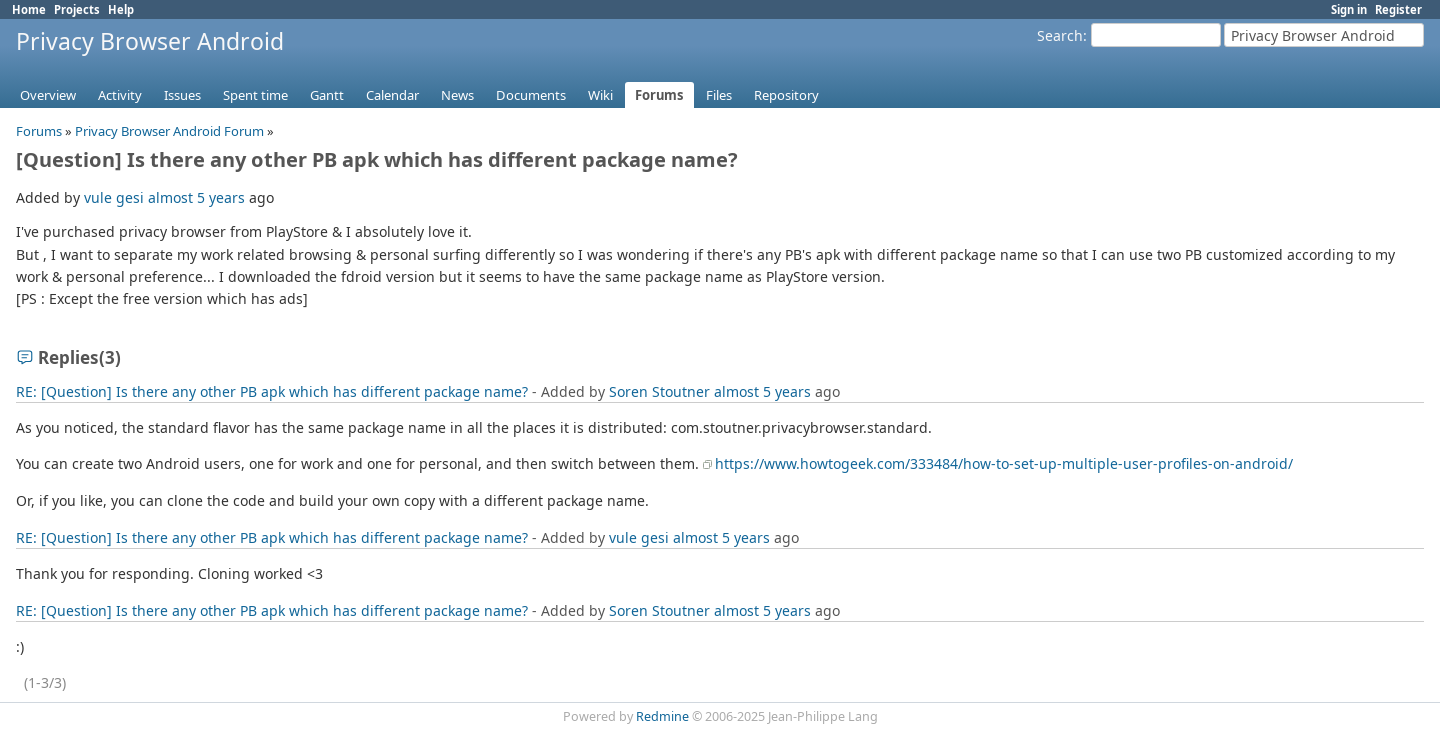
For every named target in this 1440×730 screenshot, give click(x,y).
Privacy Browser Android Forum (169, 131)
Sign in (1349, 9)
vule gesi (114, 197)
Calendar (392, 95)
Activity (120, 95)
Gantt (327, 95)
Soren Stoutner (659, 391)
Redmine (662, 716)
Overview (48, 95)
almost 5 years (196, 197)
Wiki (600, 95)
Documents (531, 95)
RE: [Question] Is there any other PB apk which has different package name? (272, 391)
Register (1398, 9)
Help (121, 9)
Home (29, 9)
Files (719, 95)
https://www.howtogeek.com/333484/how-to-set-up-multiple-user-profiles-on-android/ (1004, 463)
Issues (182, 95)
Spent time (255, 95)
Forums (659, 95)
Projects (77, 9)
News (457, 95)
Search (1060, 35)
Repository (786, 95)
